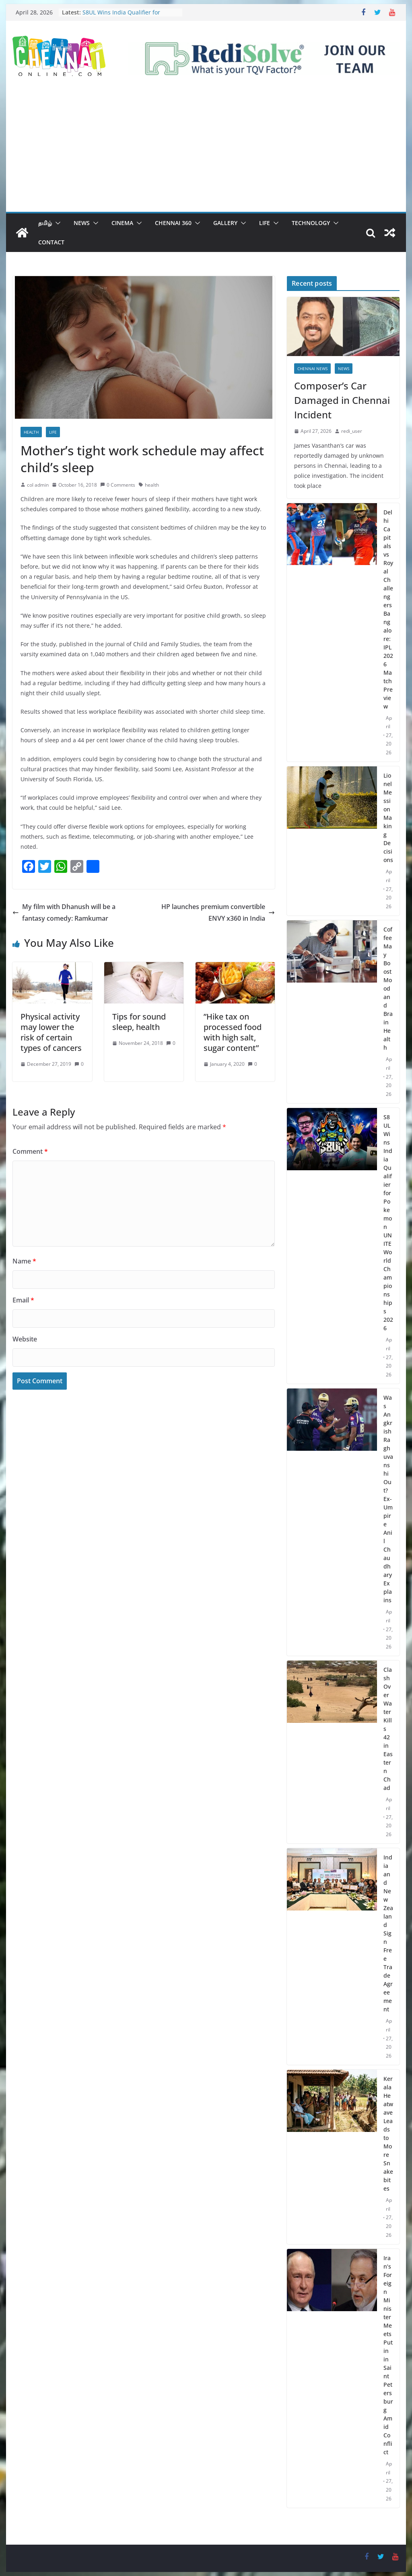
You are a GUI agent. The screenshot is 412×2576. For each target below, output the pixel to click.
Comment (30, 1151)
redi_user (351, 431)
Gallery (225, 223)
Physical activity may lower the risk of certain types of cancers (51, 1032)
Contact (51, 242)
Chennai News (312, 368)
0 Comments (117, 484)
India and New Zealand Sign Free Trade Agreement (388, 1933)
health (152, 484)
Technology (311, 223)
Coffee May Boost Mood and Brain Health (388, 988)
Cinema (122, 223)
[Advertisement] (206, 151)
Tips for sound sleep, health (139, 1021)
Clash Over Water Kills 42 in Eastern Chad (388, 1729)
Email (23, 1300)
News (82, 223)
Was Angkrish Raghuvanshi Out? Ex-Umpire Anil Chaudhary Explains (388, 1499)
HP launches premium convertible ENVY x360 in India (218, 912)
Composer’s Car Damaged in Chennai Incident (342, 400)
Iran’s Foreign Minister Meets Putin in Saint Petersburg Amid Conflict (388, 2355)
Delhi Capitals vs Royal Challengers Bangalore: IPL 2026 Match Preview (388, 609)
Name (24, 1261)
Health (31, 432)
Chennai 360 (173, 223)
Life (264, 223)
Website (24, 1339)
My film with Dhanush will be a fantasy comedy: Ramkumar (63, 912)
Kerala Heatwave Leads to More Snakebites (388, 2133)
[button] (56, 223)
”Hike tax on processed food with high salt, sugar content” (233, 1032)
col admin (38, 484)
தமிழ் (45, 223)
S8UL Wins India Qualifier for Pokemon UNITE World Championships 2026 (388, 1222)
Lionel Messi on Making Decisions (388, 818)
